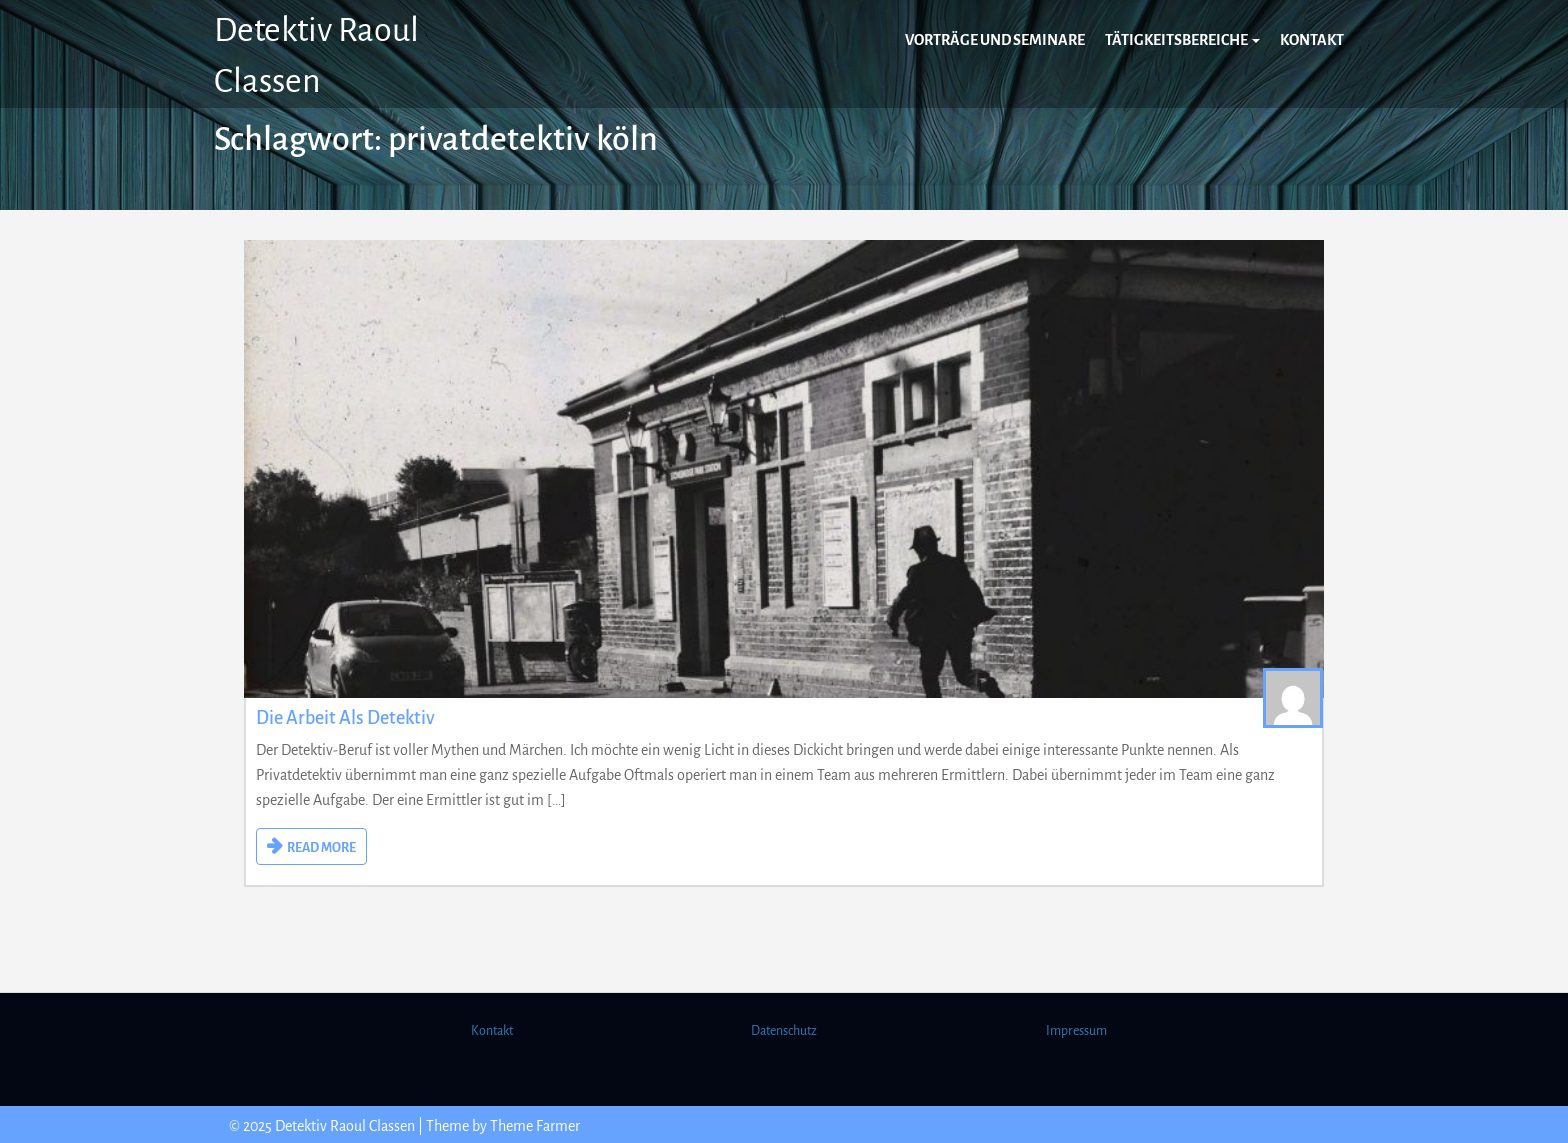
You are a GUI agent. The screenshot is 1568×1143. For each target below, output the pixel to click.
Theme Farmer (535, 1126)
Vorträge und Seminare (995, 40)
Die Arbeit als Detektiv (345, 718)
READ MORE (321, 848)
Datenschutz (784, 1031)
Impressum (1076, 1031)
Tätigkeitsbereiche (1182, 40)
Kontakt (1312, 40)
